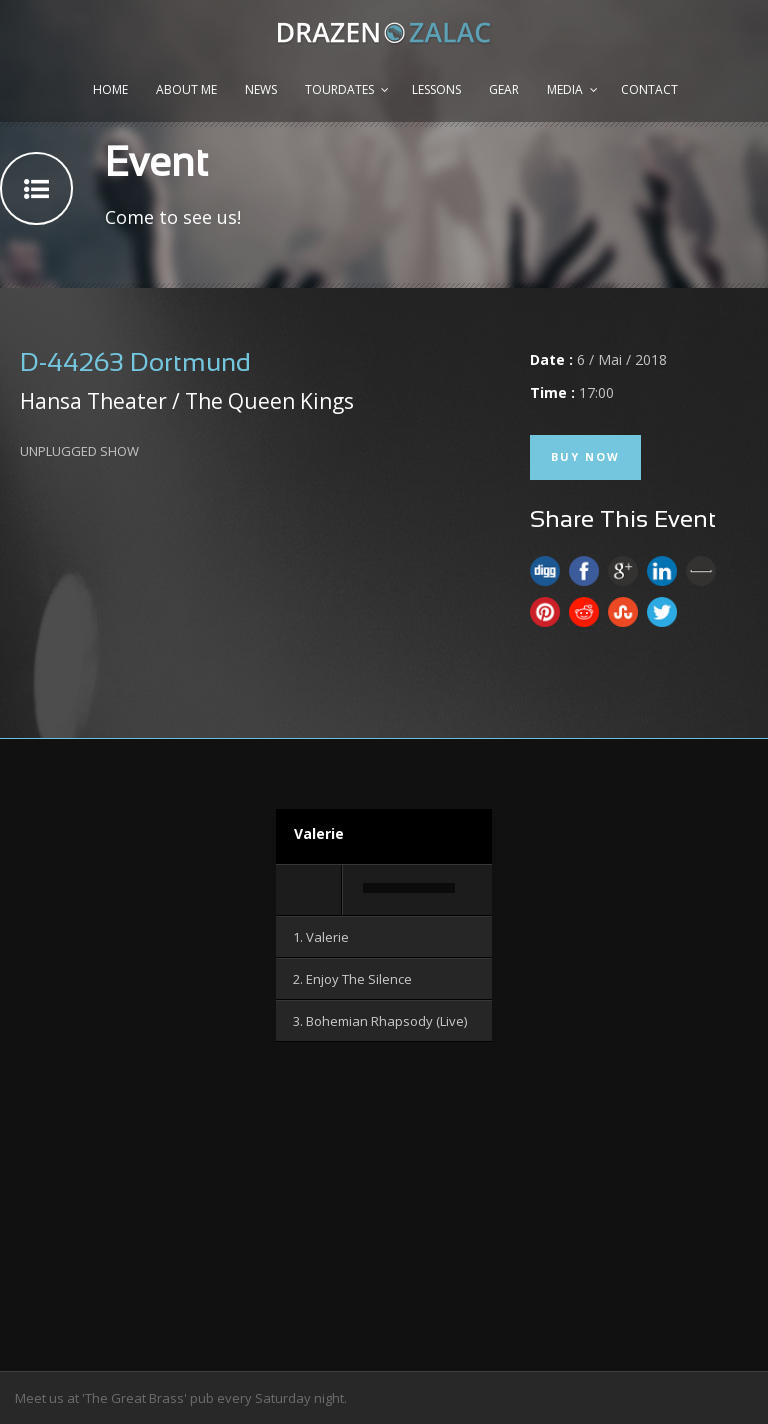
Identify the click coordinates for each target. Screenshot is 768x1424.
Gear (504, 89)
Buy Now (585, 456)
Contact (649, 89)
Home (110, 89)
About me (186, 89)
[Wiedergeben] (310, 890)
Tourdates (339, 89)
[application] (384, 891)
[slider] (409, 888)
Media (565, 89)
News (261, 89)
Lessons (436, 89)
